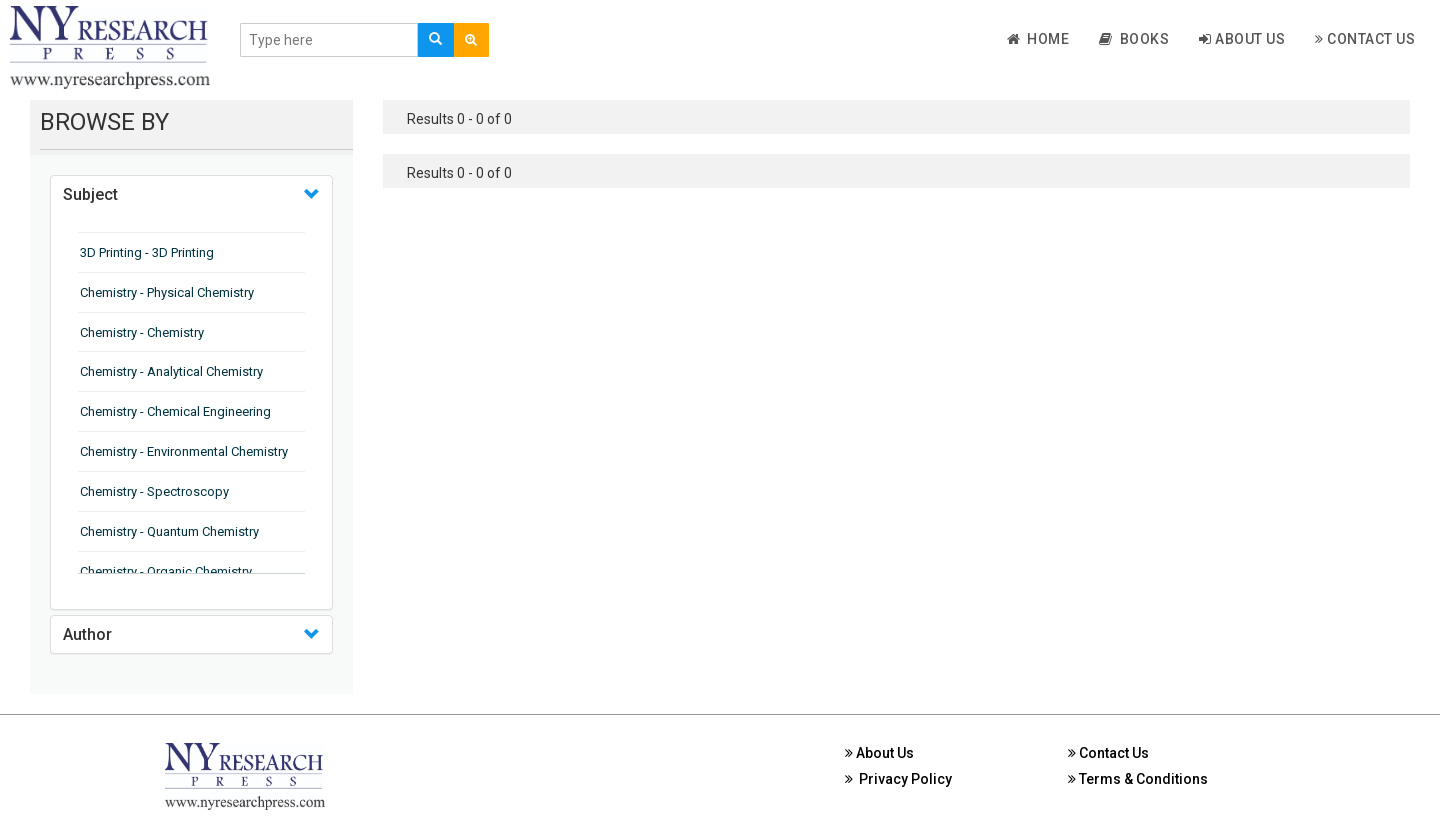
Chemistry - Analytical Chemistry (171, 371)
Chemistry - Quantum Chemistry (169, 531)
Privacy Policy (898, 779)
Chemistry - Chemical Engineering (175, 411)
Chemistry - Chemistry (142, 332)
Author (87, 634)
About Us (1242, 39)
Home (1038, 39)
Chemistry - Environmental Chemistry (184, 451)
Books (1134, 39)
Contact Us (1365, 39)
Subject (90, 194)
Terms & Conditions (1138, 779)
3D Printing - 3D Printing (147, 252)
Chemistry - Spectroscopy (154, 491)
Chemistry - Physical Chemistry (167, 292)
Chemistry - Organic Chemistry (166, 571)
